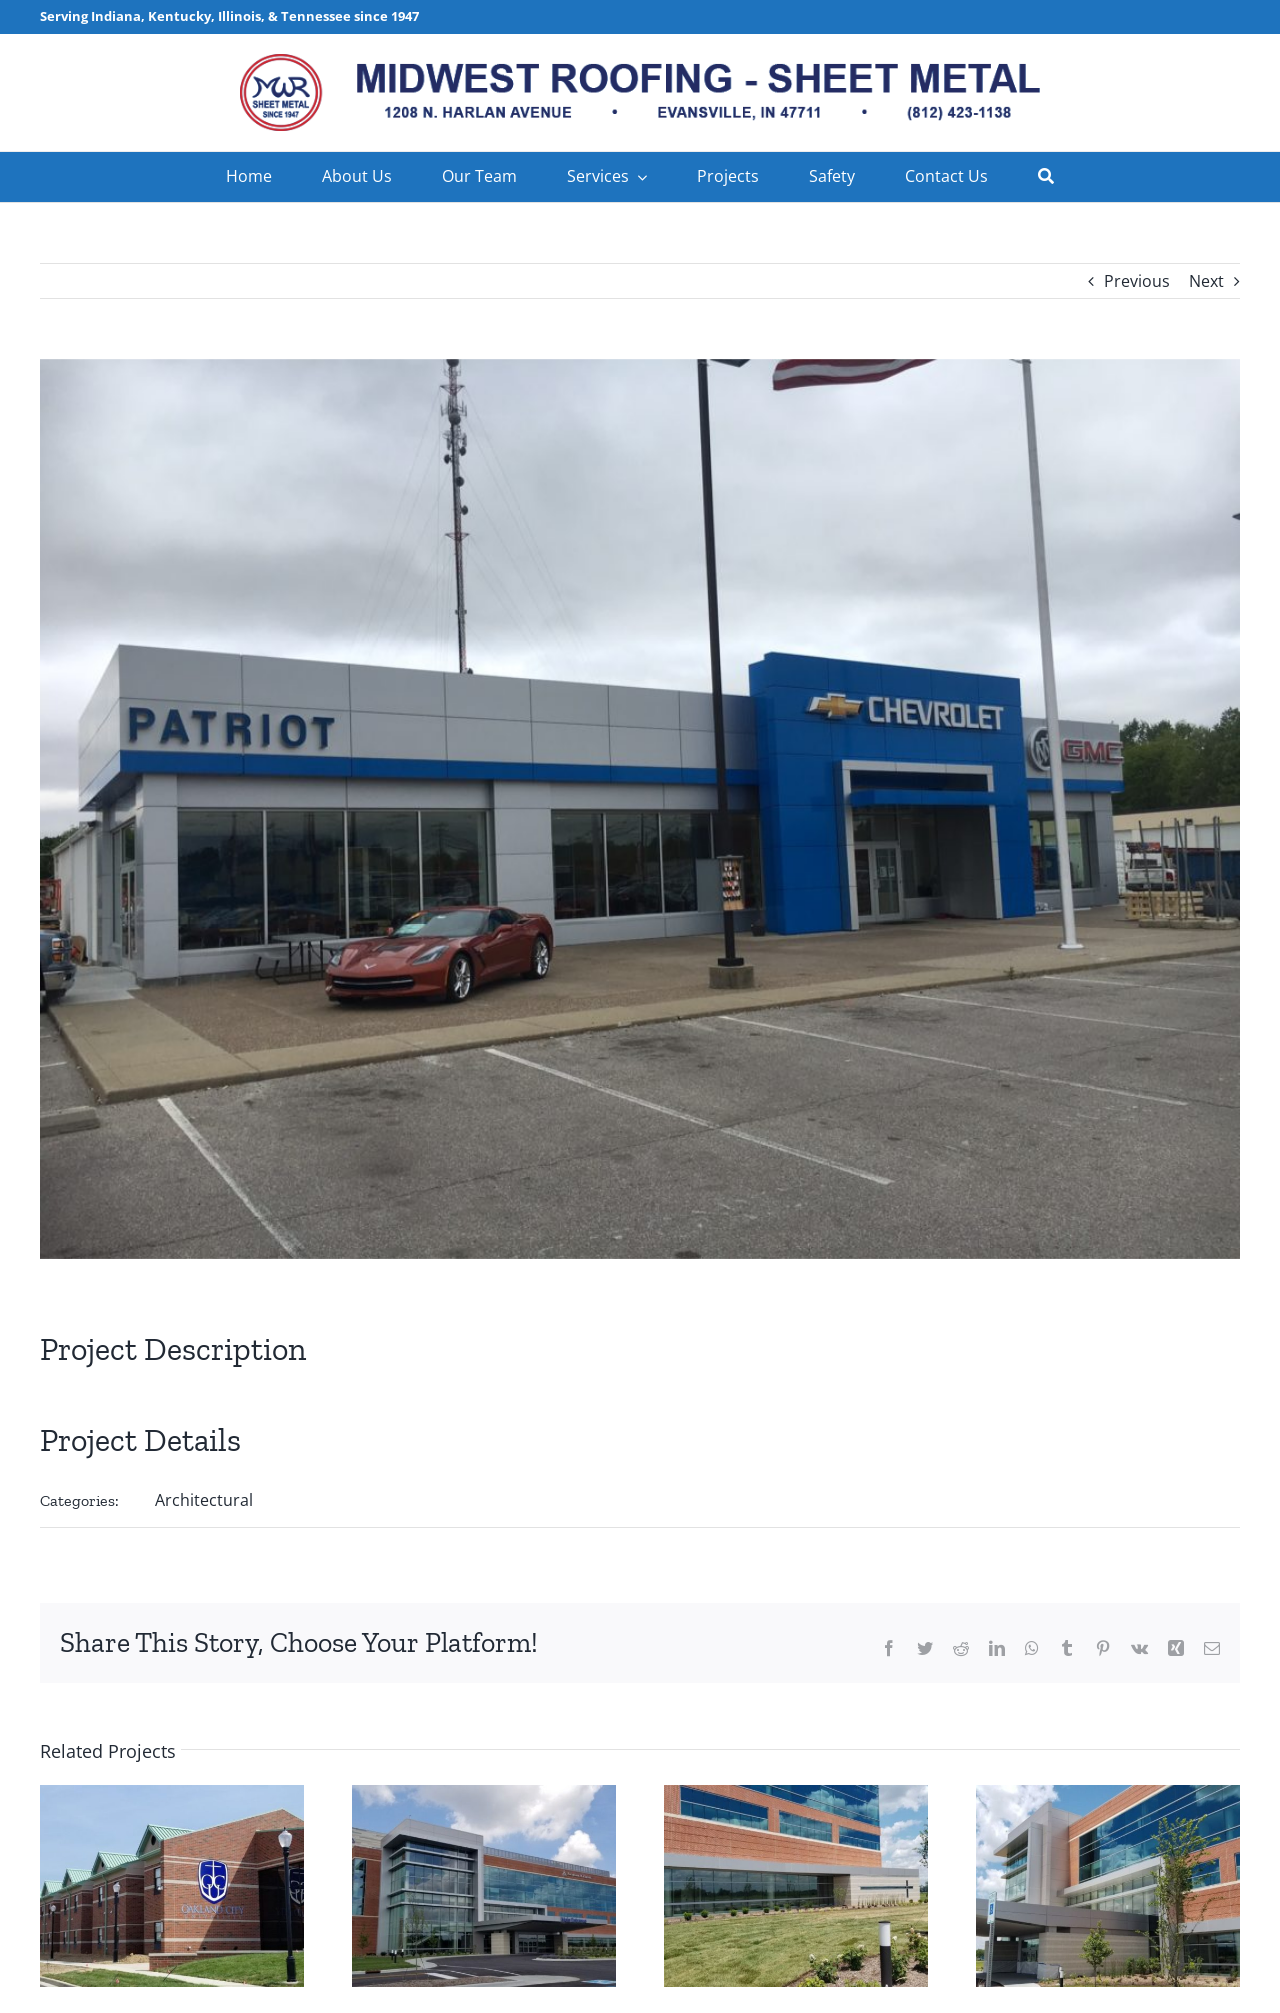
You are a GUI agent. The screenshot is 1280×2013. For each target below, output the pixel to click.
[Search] (1046, 177)
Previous (1137, 281)
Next (1206, 281)
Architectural (204, 1500)
